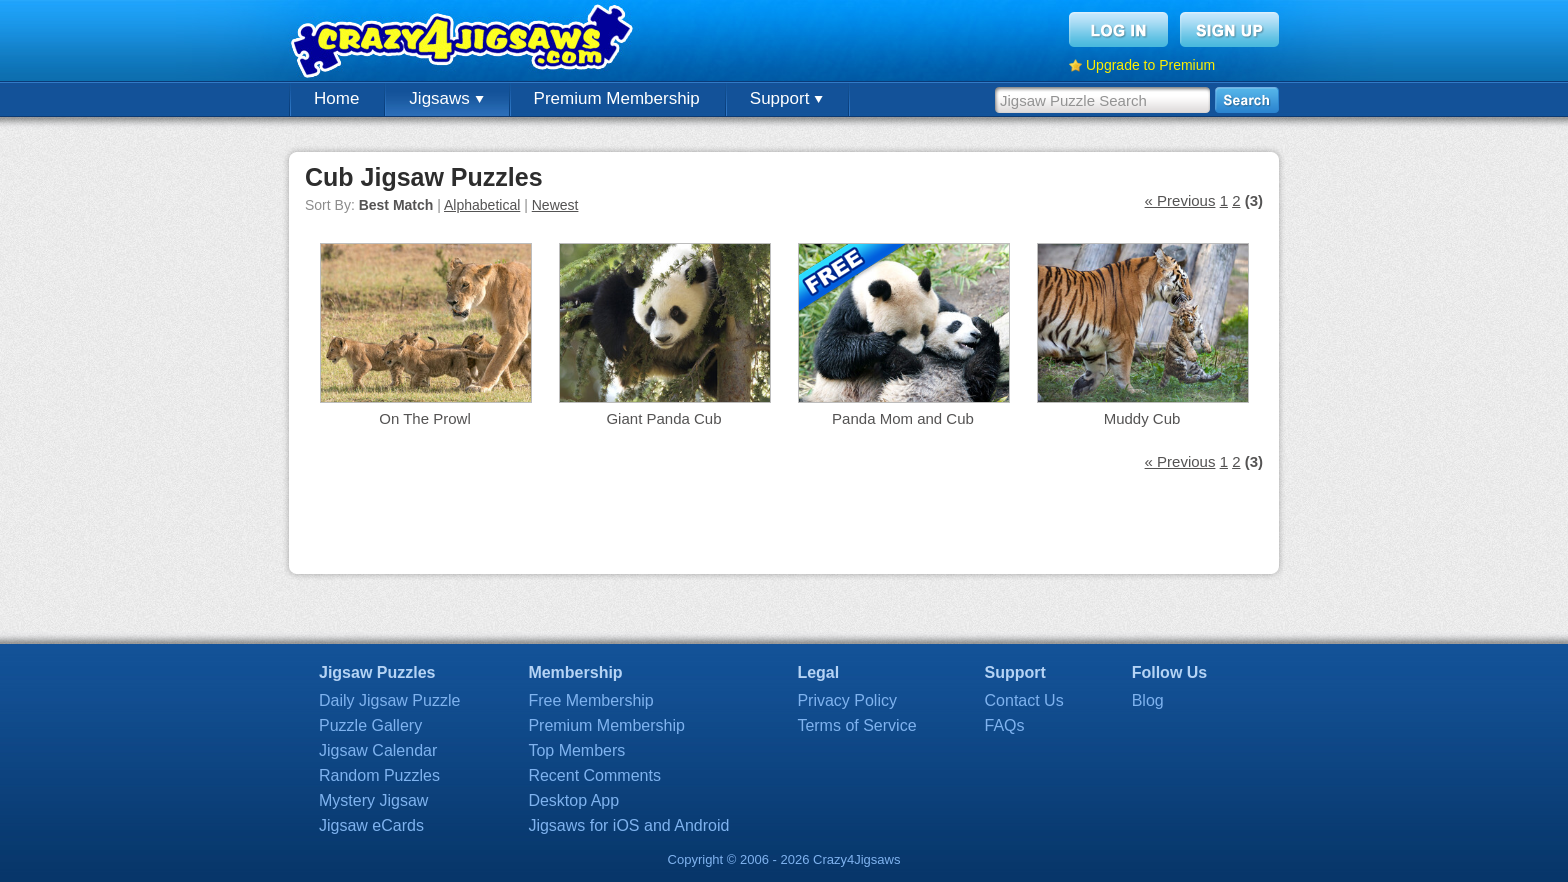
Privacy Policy (847, 700)
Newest (555, 205)
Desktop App (573, 800)
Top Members (576, 750)
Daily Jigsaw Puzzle (389, 700)
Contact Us (1024, 700)
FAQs (1005, 725)
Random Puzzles (379, 775)
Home (336, 98)
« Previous (1180, 200)
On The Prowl (424, 418)
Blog (1148, 700)
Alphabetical (482, 205)
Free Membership (590, 700)
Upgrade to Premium (1150, 65)
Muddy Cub (1142, 418)
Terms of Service (856, 725)
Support (786, 98)
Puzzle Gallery (370, 725)
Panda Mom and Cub (903, 418)
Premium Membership (617, 98)
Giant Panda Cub (663, 418)
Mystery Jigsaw (373, 800)
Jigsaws (446, 98)
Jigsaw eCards (371, 825)
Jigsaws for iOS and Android (628, 825)
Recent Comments (594, 775)
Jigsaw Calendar (378, 750)
